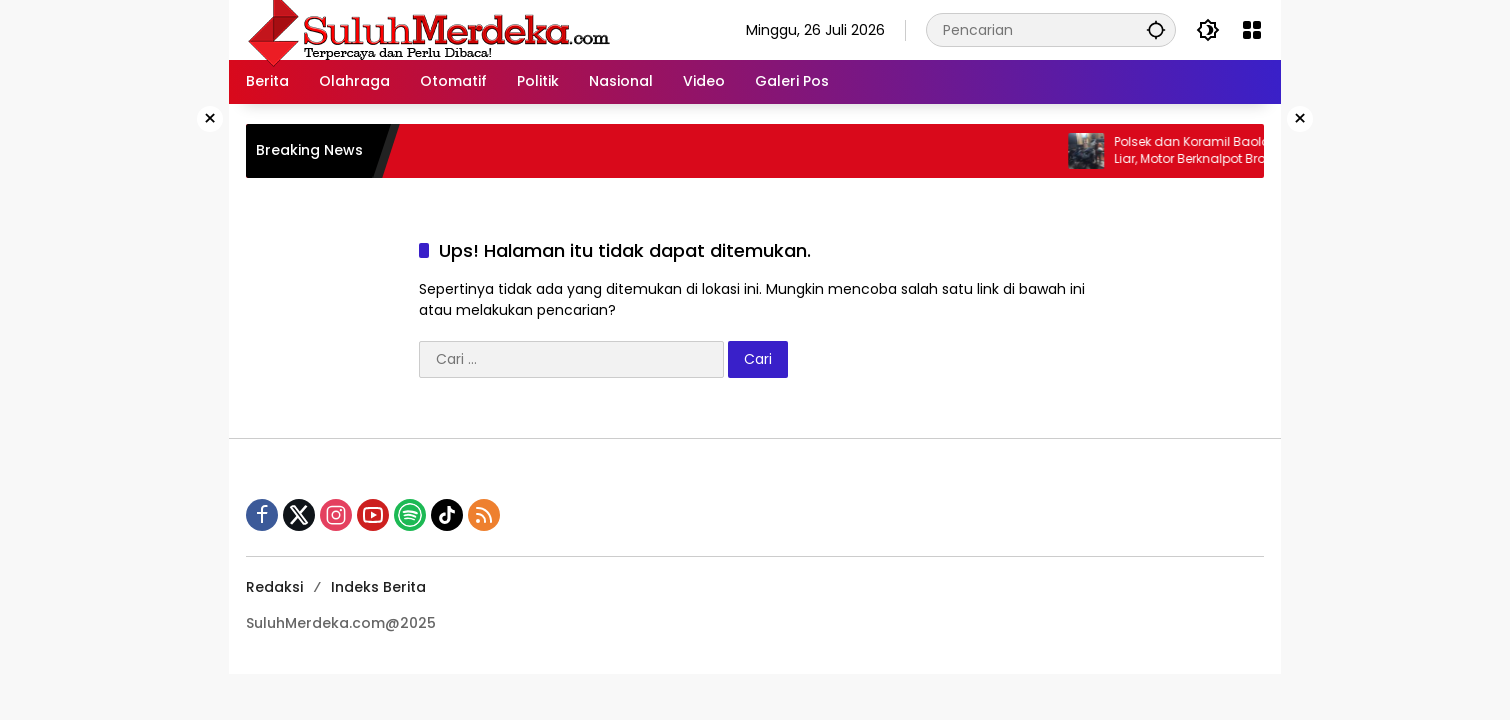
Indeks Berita (378, 587)
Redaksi (274, 587)
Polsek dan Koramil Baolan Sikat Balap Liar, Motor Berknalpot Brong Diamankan (1246, 150)
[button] (1156, 29)
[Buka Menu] (1252, 30)
